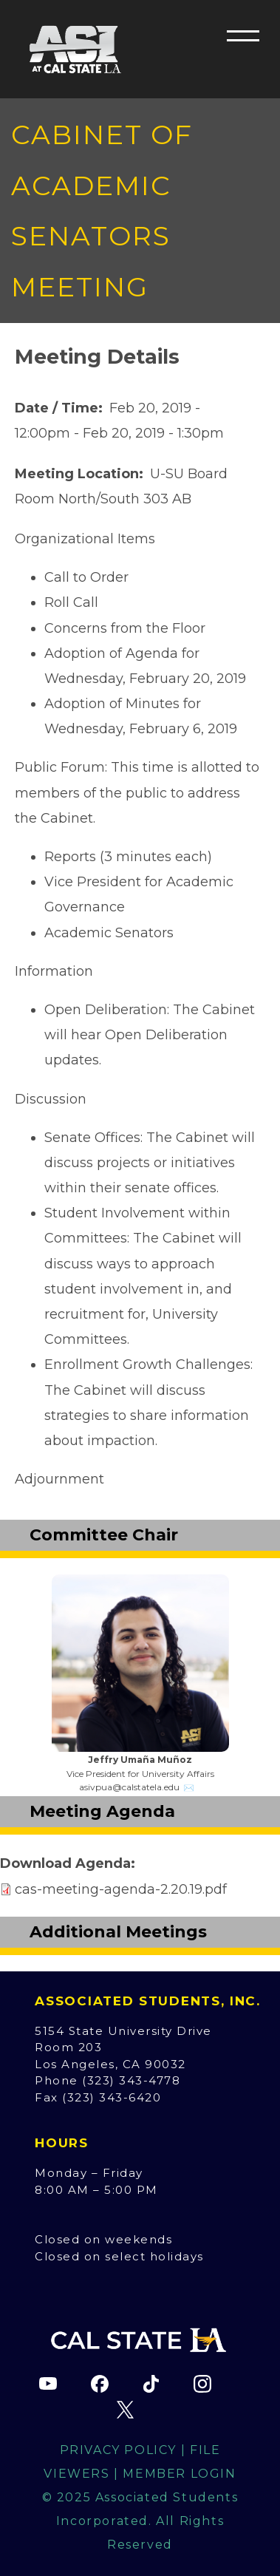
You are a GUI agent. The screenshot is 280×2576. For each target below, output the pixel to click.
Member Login (179, 2474)
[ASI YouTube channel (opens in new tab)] (48, 2384)
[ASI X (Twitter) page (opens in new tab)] (125, 2410)
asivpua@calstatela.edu (129, 1786)
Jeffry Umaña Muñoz (140, 1759)
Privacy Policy (118, 2450)
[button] (243, 35)
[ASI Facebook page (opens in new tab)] (100, 2384)
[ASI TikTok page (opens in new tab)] (151, 2384)
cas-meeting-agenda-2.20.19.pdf (121, 1889)
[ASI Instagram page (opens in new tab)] (202, 2384)
